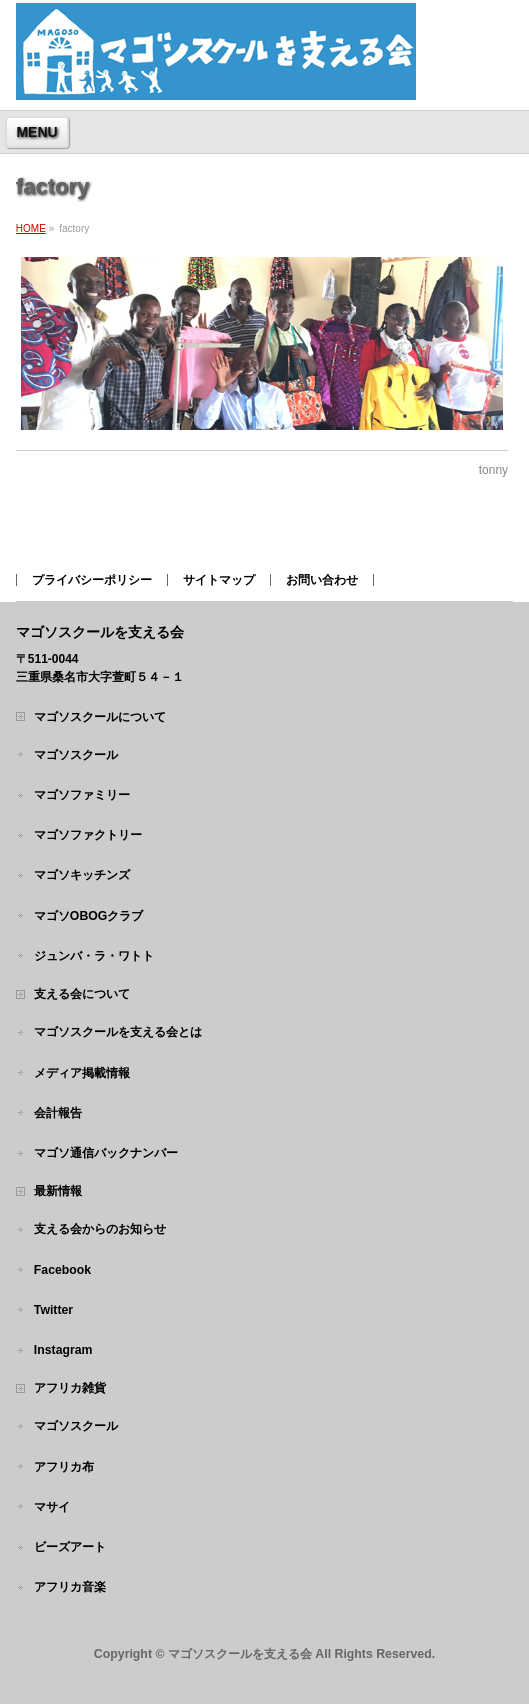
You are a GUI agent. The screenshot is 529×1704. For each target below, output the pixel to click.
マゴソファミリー (82, 795)
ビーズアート (70, 1547)
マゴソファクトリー (88, 835)
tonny (493, 470)
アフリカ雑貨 (70, 1388)
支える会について (82, 994)
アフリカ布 (64, 1467)
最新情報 (58, 1191)
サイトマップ (219, 580)
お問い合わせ (322, 580)
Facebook (62, 1270)
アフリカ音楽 (70, 1587)
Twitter (53, 1310)
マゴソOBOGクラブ (88, 916)
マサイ (52, 1507)
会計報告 (58, 1113)
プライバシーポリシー (92, 580)
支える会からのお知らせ (100, 1229)
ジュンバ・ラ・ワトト (94, 956)
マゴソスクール (76, 755)
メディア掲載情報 (82, 1073)
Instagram (63, 1350)
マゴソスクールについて (100, 717)
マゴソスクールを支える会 (240, 1654)
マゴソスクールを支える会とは (118, 1032)
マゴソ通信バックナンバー (106, 1153)
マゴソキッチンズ (82, 875)
